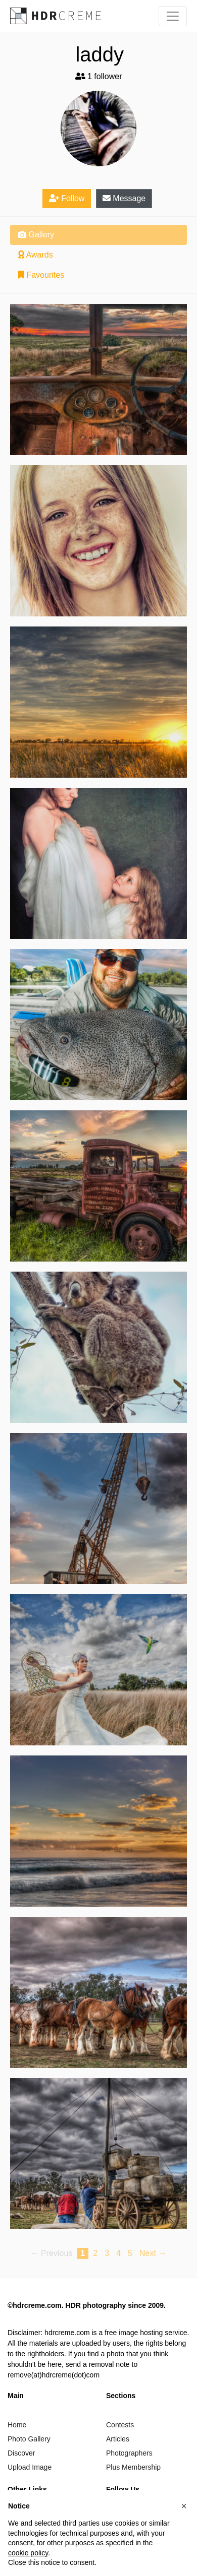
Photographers (129, 2453)
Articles (117, 2439)
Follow (67, 198)
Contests (120, 2425)
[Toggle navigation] (173, 16)
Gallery (36, 234)
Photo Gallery (29, 2439)
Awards (35, 254)
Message (124, 198)
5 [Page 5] (130, 2253)
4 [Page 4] (118, 2253)
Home (17, 2425)
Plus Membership (133, 2467)
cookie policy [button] (28, 2553)
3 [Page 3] (107, 2253)
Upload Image (30, 2467)
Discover (21, 2453)
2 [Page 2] (95, 2253)
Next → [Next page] (152, 2253)
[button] (184, 2506)
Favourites (41, 275)
